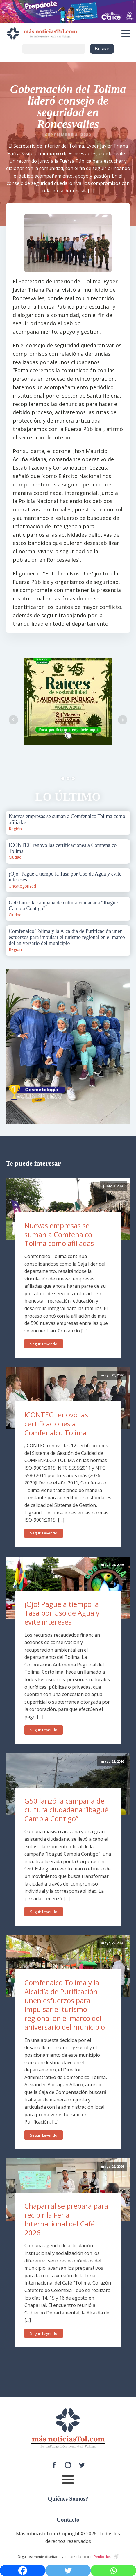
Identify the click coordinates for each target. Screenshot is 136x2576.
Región (15, 828)
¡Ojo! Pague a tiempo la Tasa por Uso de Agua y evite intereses (61, 1613)
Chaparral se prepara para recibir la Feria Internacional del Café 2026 (66, 2219)
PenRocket (102, 2556)
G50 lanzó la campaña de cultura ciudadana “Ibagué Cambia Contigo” (66, 1809)
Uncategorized (22, 886)
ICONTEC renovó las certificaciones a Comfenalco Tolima (56, 1423)
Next (122, 719)
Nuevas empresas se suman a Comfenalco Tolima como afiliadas (59, 1234)
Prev (13, 719)
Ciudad (15, 857)
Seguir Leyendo (43, 1343)
